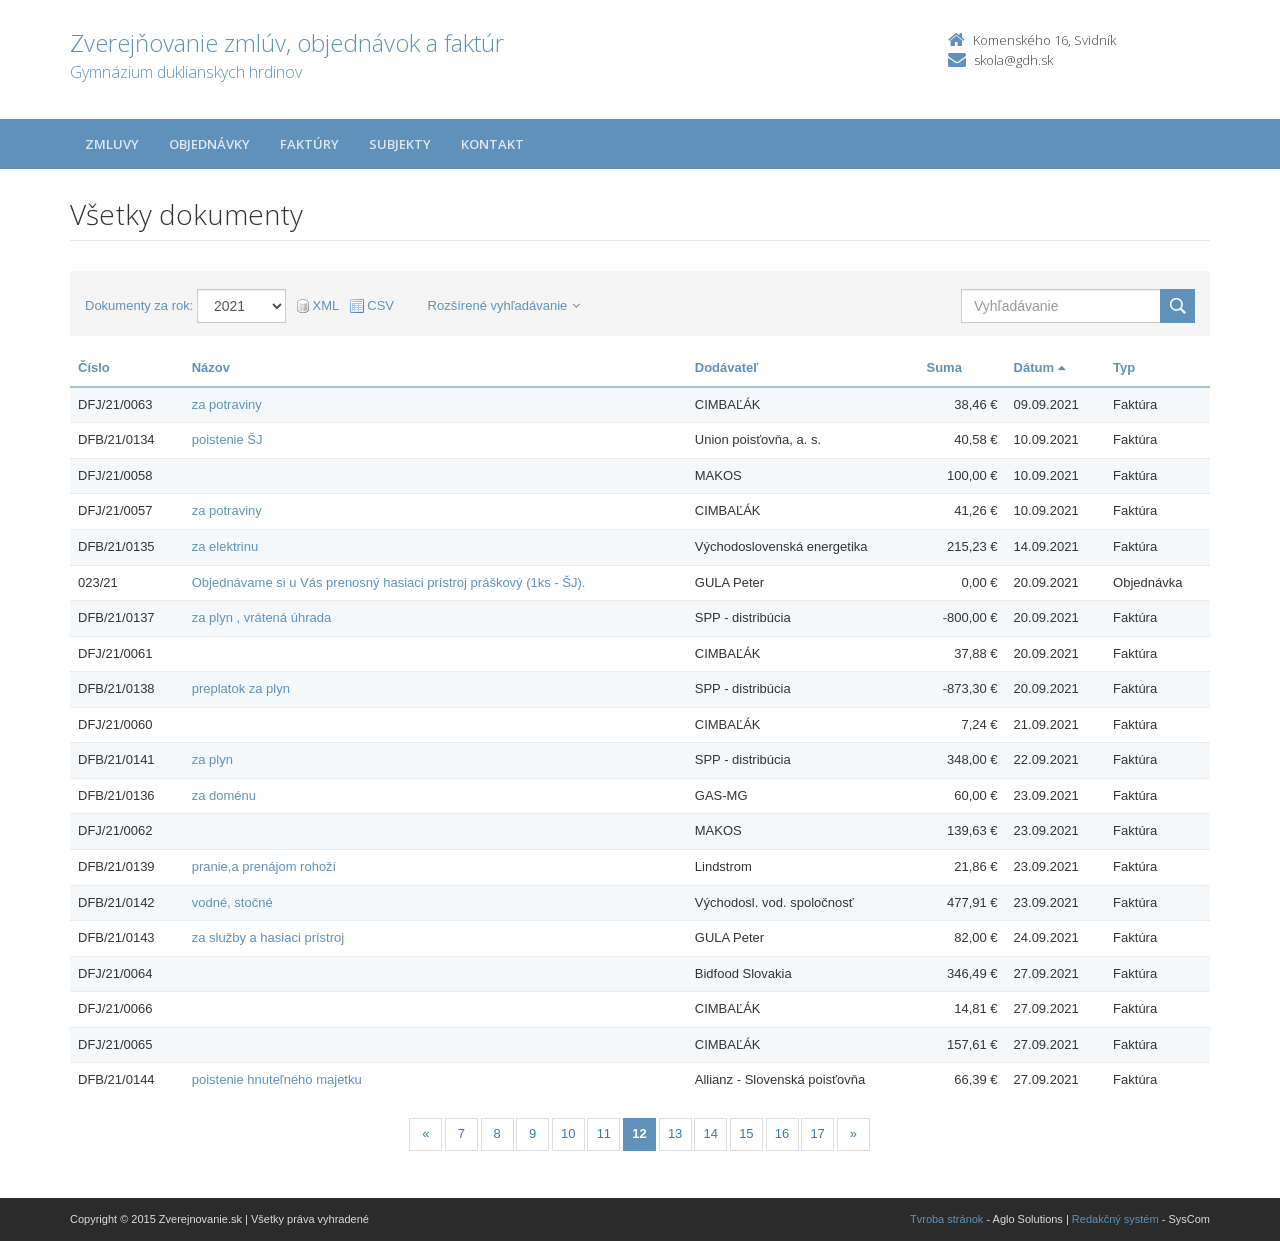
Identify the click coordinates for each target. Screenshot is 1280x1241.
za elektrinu (225, 546)
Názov (211, 367)
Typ (1124, 367)
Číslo (94, 367)
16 (782, 1133)
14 (711, 1133)
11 (604, 1133)
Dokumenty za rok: (139, 305)
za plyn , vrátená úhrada (261, 617)
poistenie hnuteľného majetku (277, 1079)
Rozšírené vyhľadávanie (504, 305)
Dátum (1039, 367)
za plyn (212, 759)
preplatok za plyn (241, 688)
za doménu (224, 795)
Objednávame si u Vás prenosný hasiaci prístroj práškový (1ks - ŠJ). (389, 582)
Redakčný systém (1115, 1219)
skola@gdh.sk (1013, 60)
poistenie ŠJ (227, 439)
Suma (943, 367)
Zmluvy (112, 144)
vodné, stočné (232, 902)
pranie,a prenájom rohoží (264, 866)
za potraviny (227, 404)
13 (675, 1133)
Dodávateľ (727, 367)
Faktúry (309, 144)
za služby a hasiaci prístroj (268, 937)
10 (568, 1133)
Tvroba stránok (946, 1219)
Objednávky (209, 144)
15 (746, 1133)
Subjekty (400, 144)
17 (817, 1133)
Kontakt (492, 144)
